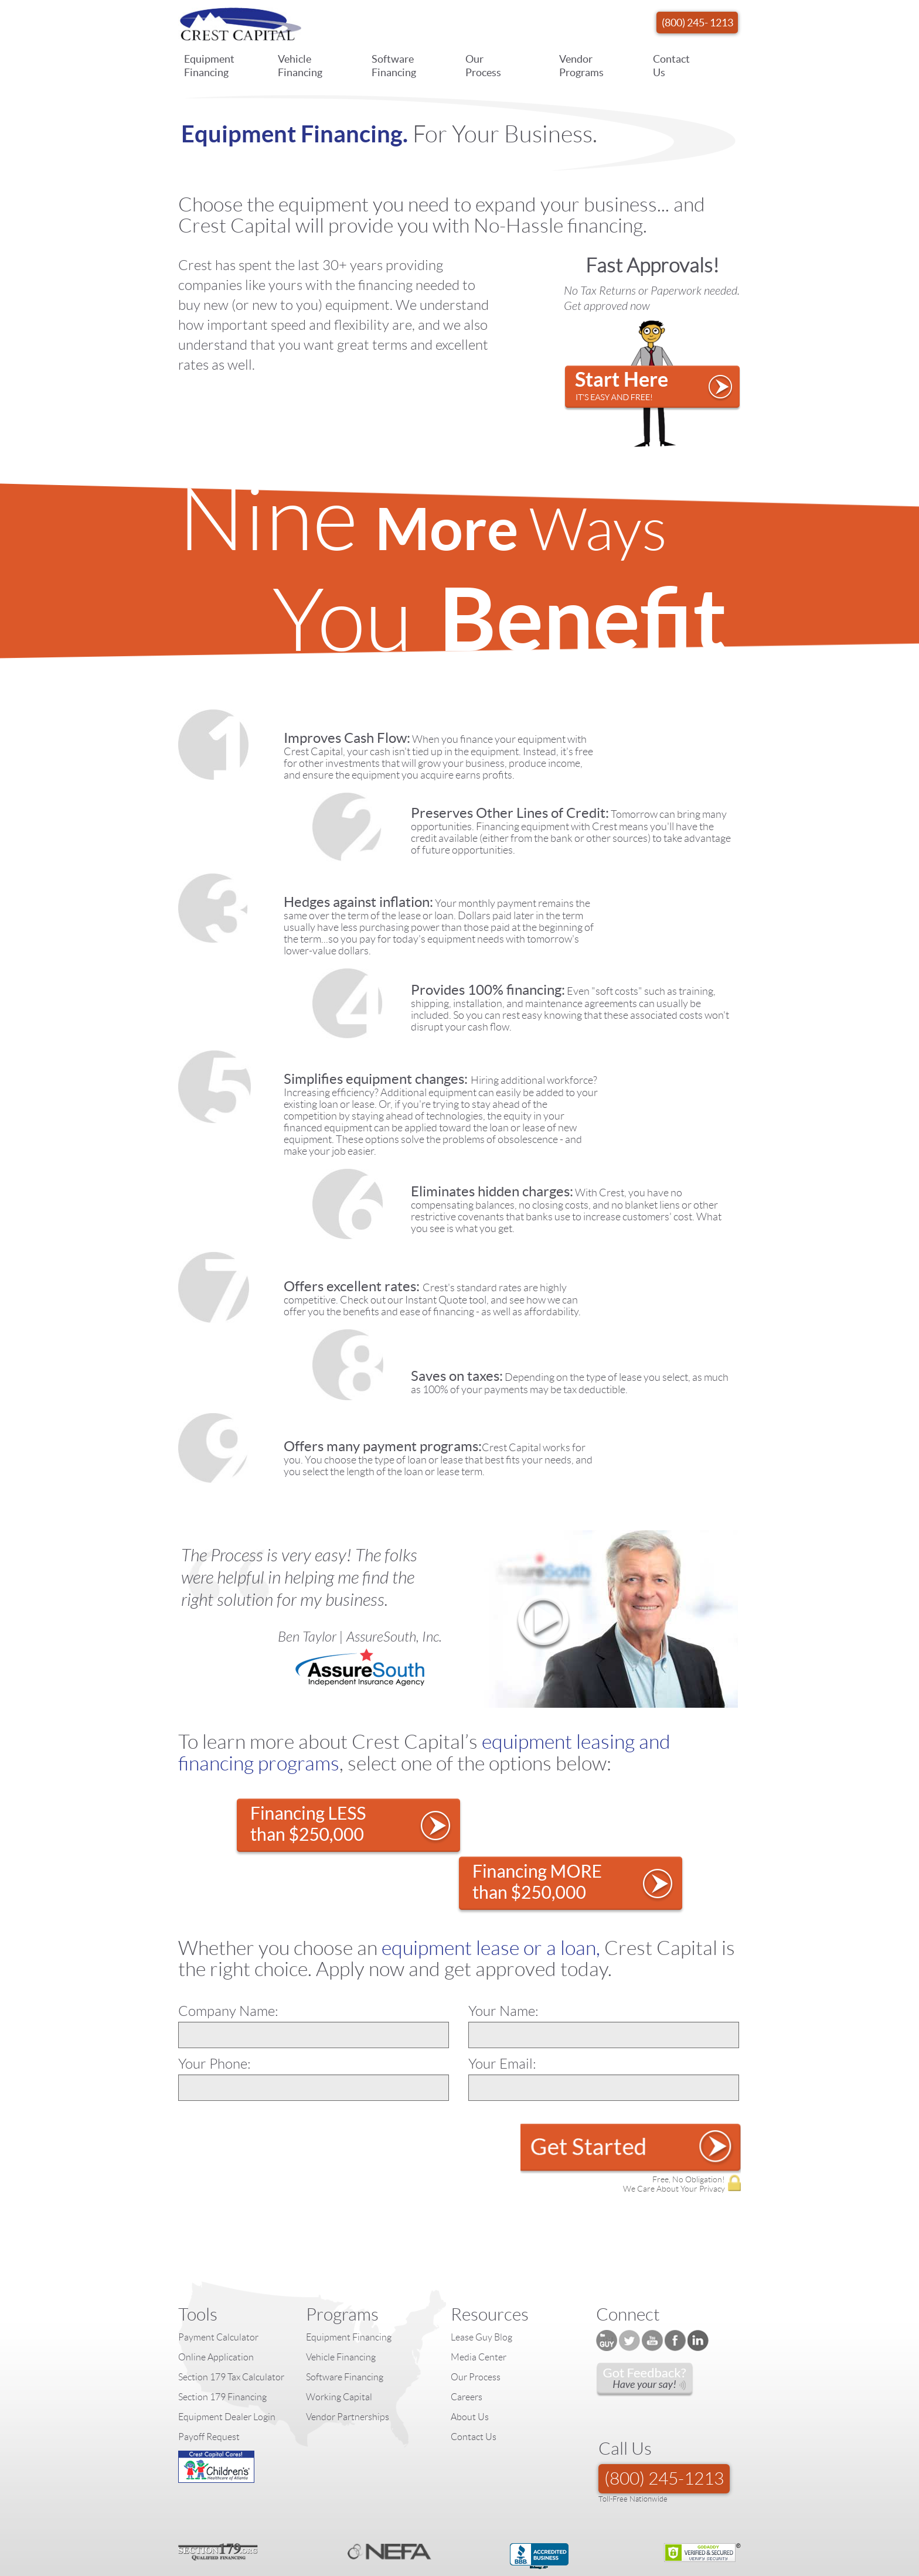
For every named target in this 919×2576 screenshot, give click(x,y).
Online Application (216, 2299)
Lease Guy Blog (481, 2279)
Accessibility (720, 2570)
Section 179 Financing (222, 2339)
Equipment (568, 2570)
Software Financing (394, 67)
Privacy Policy (617, 2570)
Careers (466, 2339)
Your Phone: (214, 2006)
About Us (470, 2359)
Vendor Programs (581, 67)
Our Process (483, 67)
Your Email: (502, 2006)
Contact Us (671, 67)
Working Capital (339, 2339)
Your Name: (503, 1953)
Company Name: (228, 1953)
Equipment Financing (209, 67)
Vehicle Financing (300, 67)
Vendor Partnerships (347, 2359)
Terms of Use (670, 2570)
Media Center (478, 2299)
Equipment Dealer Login (226, 2359)
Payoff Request (209, 2379)
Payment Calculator (218, 2279)
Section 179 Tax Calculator (231, 2319)
